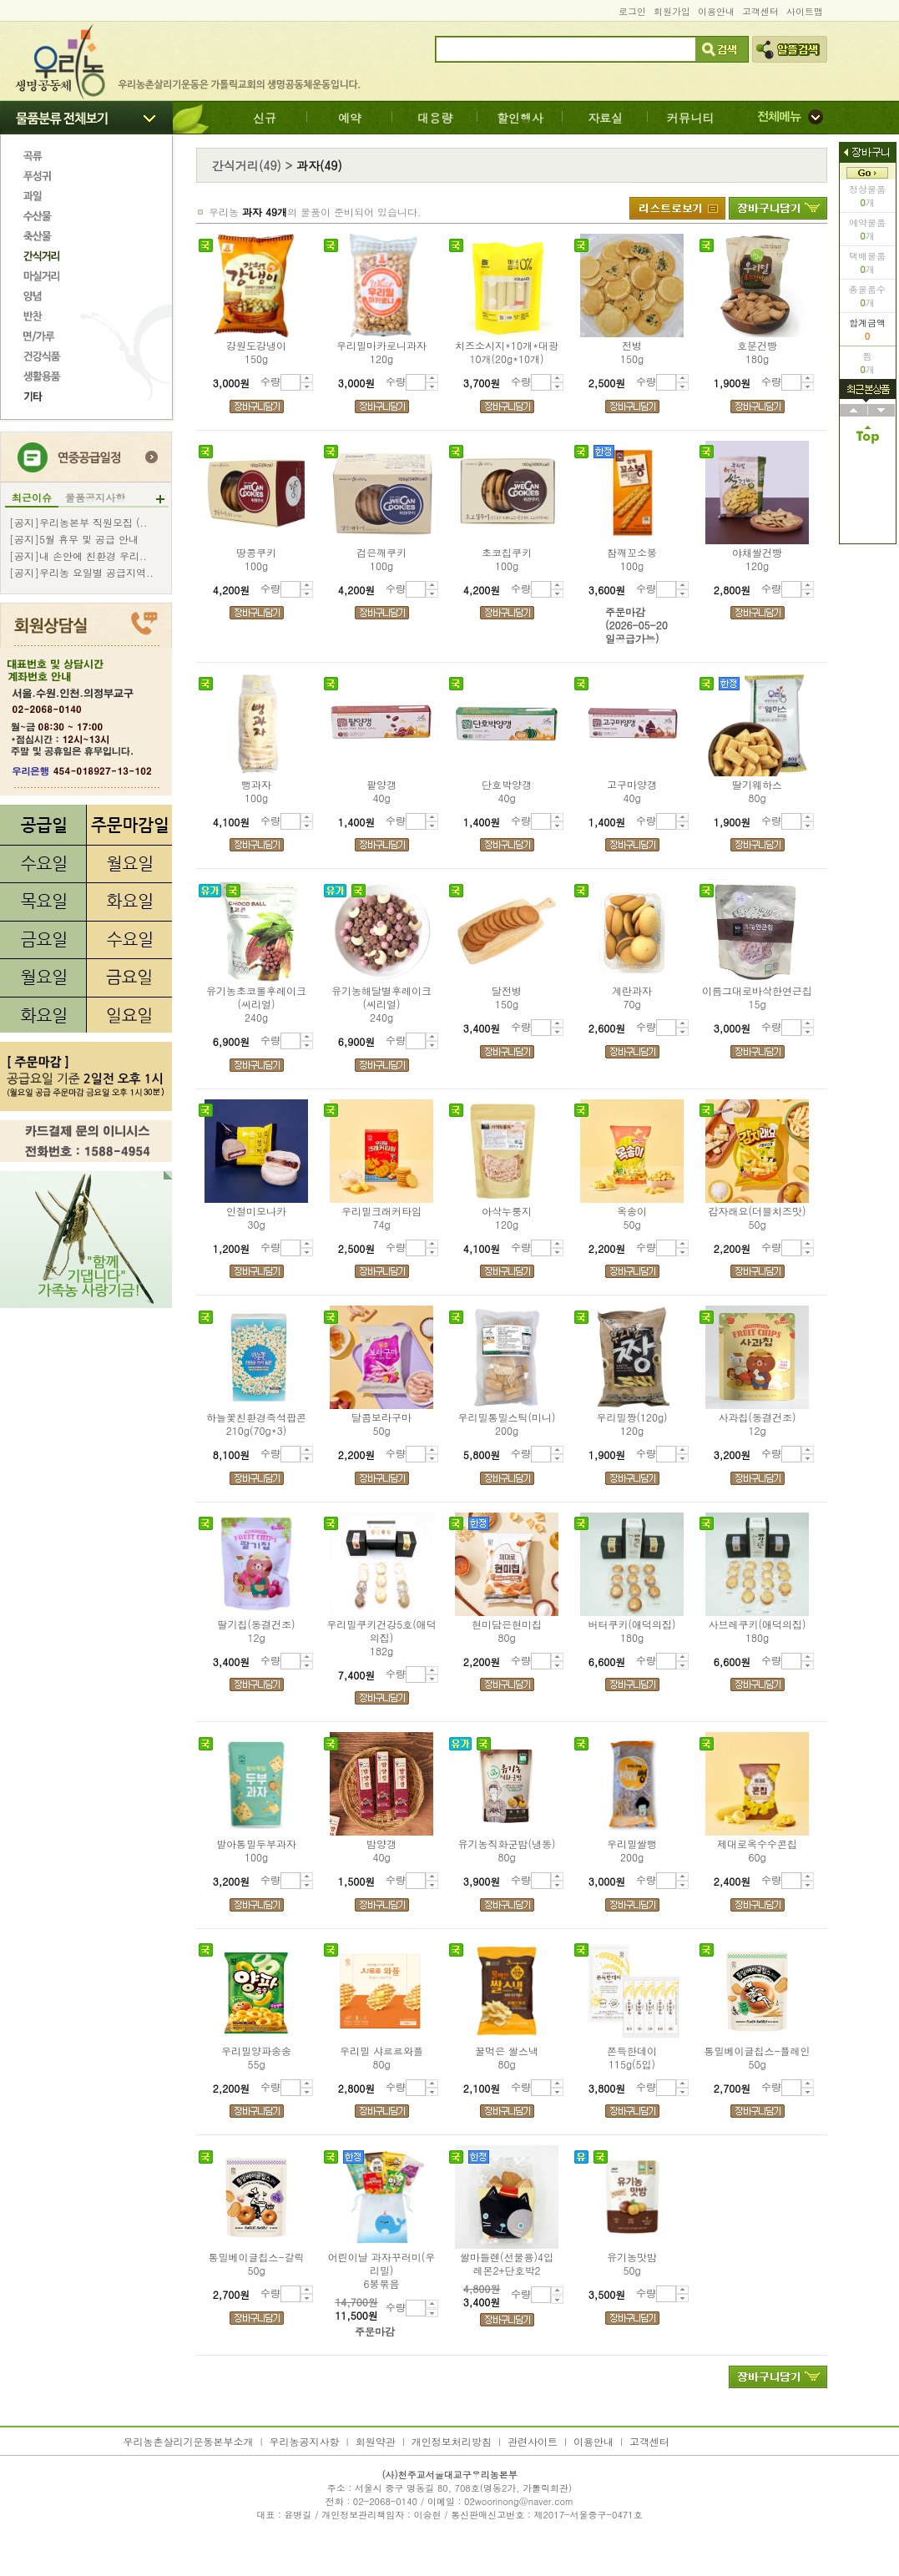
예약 (349, 117)
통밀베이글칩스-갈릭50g (256, 2263)
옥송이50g (632, 1218)
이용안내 (716, 11)
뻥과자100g (256, 791)
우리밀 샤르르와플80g (381, 2057)
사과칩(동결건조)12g (757, 1424)
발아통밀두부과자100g (256, 1850)
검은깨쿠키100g (381, 559)
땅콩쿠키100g (256, 559)
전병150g (632, 352)
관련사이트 (533, 2441)
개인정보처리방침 (452, 2441)
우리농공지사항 (305, 2441)
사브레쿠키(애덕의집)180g (757, 1631)
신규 (264, 117)
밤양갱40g (381, 1850)
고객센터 (760, 11)
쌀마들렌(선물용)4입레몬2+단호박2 (506, 2263)
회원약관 (376, 2441)
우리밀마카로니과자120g (381, 352)
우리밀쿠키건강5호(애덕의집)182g (381, 1638)
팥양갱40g (381, 791)
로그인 (632, 11)
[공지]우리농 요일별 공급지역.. (81, 572)
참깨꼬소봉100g (632, 559)
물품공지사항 (95, 497)
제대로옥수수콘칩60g (757, 1850)
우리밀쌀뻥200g (632, 1850)
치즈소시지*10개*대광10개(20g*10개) (506, 352)
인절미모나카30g (256, 1218)
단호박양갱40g (507, 791)
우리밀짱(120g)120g (631, 1424)
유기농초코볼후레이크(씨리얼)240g (256, 1004)
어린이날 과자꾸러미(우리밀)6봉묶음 (382, 2270)
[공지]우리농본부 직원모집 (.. (78, 522)
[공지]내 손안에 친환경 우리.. (78, 556)
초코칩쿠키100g (507, 559)
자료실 (605, 117)
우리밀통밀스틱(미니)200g (507, 1424)
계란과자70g (632, 997)
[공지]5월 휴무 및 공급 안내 (74, 539)
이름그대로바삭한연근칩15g (757, 997)
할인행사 (520, 117)
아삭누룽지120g (507, 1218)
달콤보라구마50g (381, 1424)
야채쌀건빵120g (757, 559)
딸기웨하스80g (757, 791)
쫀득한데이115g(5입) (632, 2057)
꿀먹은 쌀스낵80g (506, 2057)
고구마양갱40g (632, 791)
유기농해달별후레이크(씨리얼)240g (381, 1004)
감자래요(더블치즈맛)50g (757, 1218)
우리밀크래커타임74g (381, 1218)
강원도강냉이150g (256, 352)
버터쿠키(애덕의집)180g (632, 1631)
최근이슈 (32, 497)
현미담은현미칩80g (507, 1631)
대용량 (434, 117)
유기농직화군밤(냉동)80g (507, 1850)
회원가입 (672, 11)
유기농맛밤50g (632, 2263)
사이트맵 (804, 11)
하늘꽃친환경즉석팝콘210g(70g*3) (256, 1424)
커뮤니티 (690, 117)
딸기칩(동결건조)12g (256, 1631)
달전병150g (507, 997)
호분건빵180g (757, 352)
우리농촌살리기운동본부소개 (189, 2441)
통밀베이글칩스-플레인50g (757, 2057)
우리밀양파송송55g (256, 2057)
